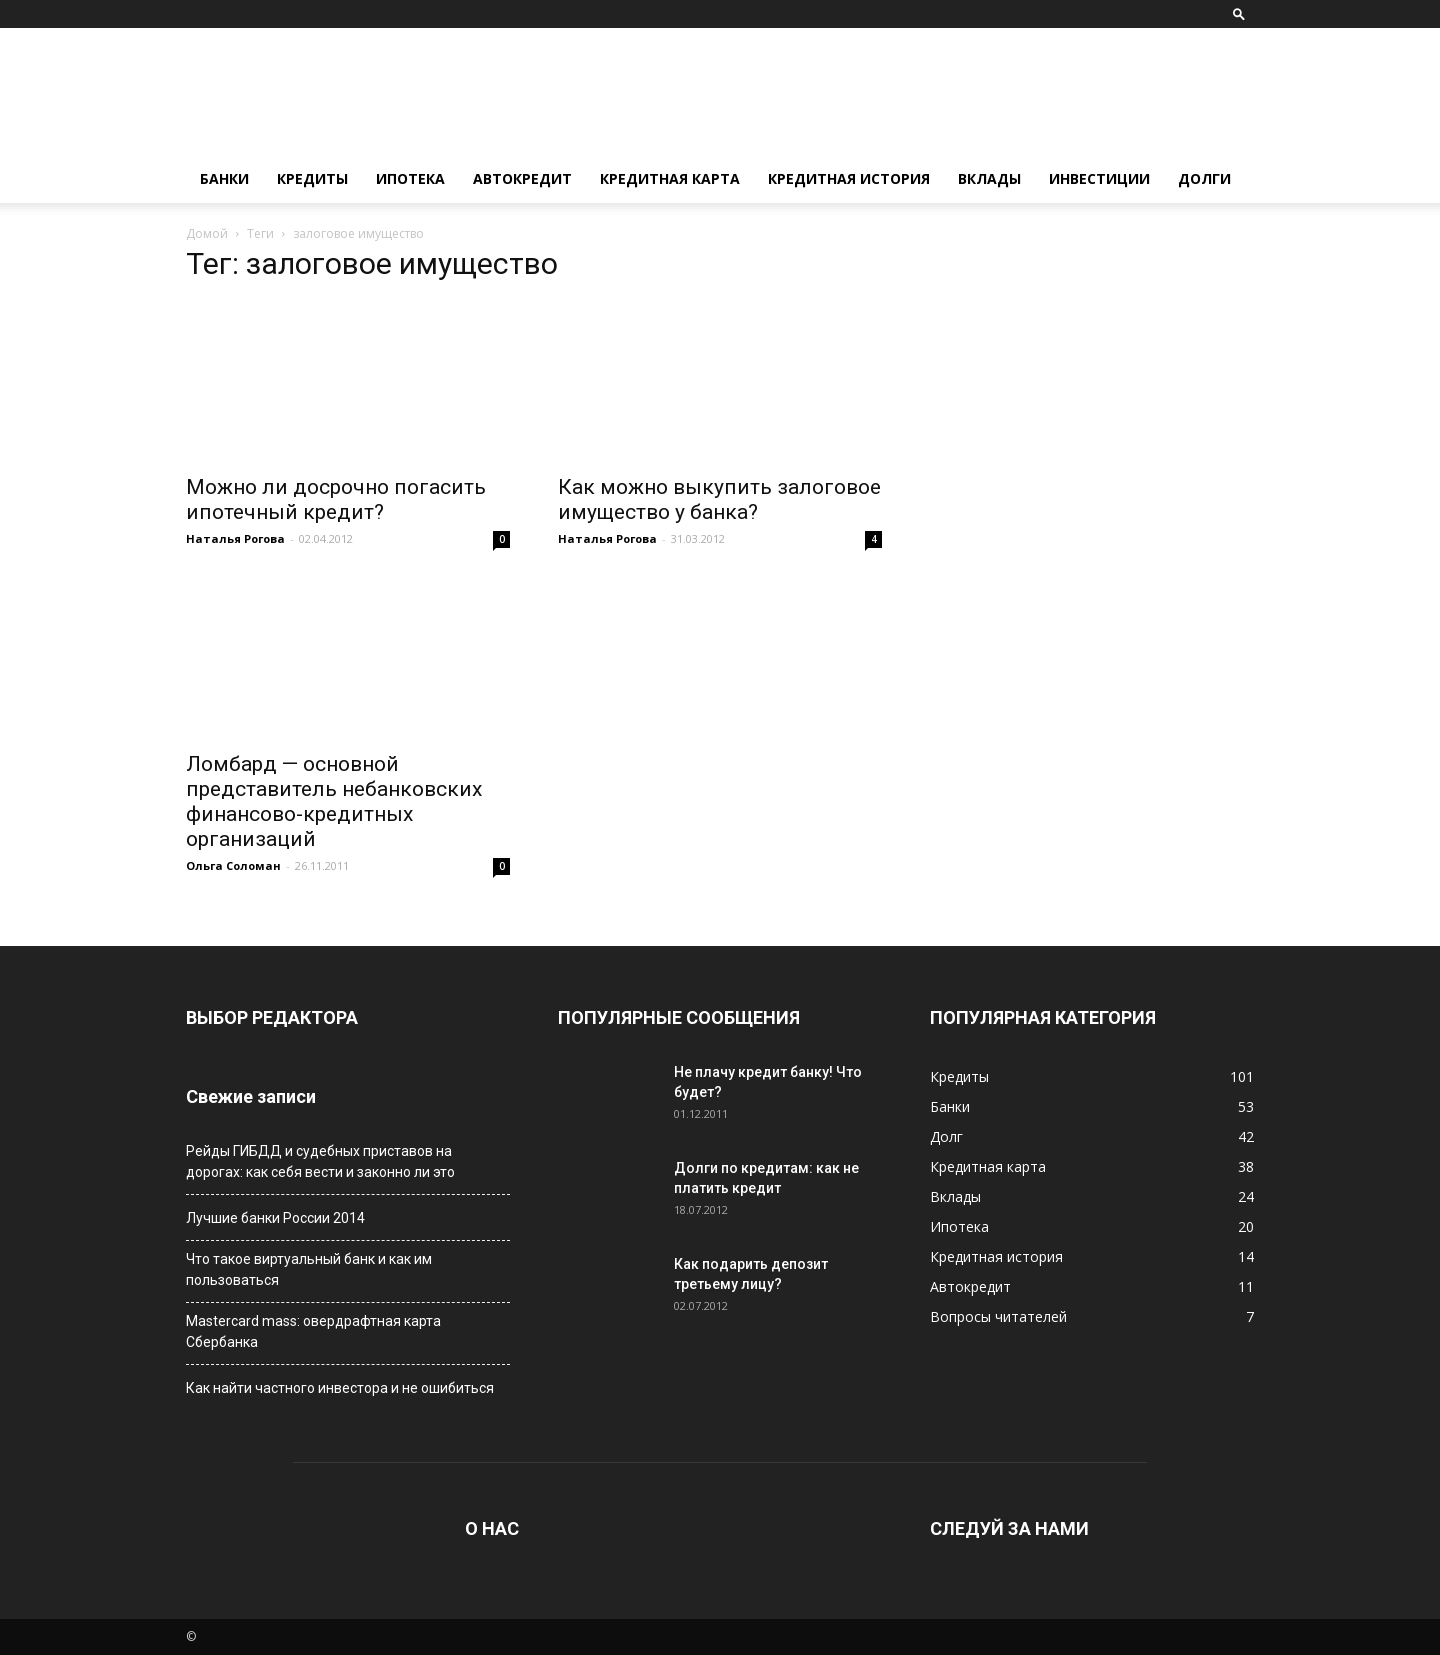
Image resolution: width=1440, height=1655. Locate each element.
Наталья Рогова (235, 538)
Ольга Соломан (233, 865)
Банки (224, 178)
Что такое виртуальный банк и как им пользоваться (309, 1269)
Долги (1204, 178)
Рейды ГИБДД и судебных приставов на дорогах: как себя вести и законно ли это (320, 1161)
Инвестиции (1099, 178)
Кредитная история (849, 178)
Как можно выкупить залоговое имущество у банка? (719, 499)
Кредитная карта (670, 178)
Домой (207, 233)
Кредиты (312, 178)
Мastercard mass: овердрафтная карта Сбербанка (313, 1331)
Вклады (989, 178)
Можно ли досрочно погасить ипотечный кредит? (336, 499)
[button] (1239, 13)
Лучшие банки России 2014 (275, 1218)
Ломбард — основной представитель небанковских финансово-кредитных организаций (334, 801)
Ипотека (410, 178)
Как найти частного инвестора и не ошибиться (340, 1388)
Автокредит (522, 178)
